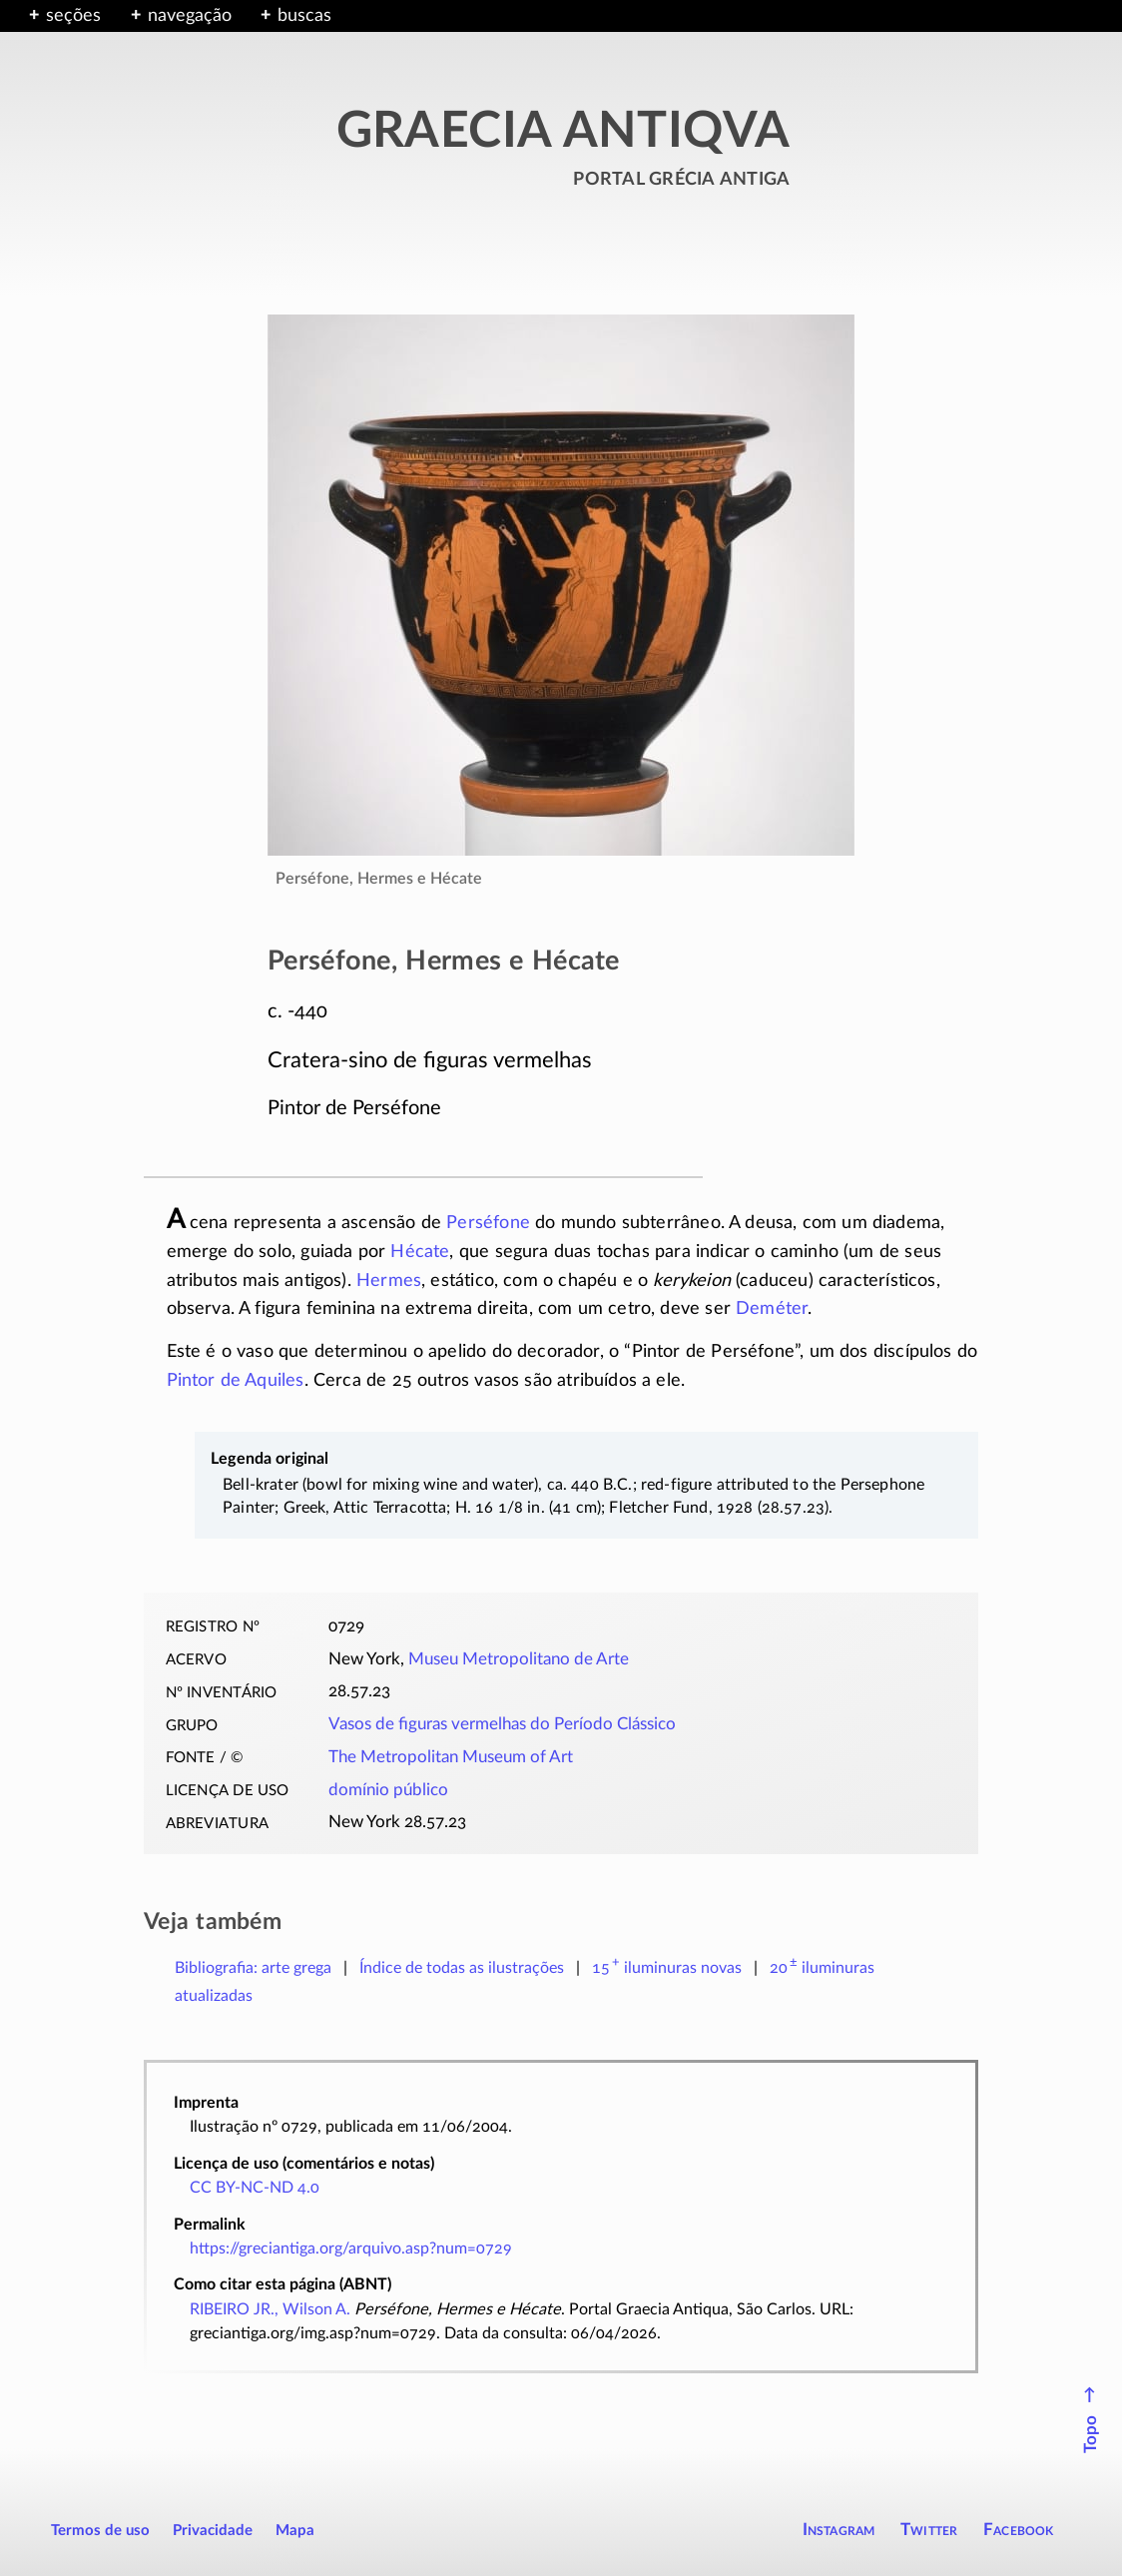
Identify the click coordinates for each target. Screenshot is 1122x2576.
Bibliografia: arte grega (253, 1968)
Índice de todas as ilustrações (461, 1968)
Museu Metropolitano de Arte (518, 1659)
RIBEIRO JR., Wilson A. (270, 2309)
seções (73, 16)
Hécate (419, 1252)
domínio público (388, 1790)
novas (667, 1968)
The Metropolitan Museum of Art (450, 1757)
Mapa (295, 2530)
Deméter (772, 1309)
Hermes (388, 1281)
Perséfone (488, 1223)
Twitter (928, 2529)
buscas (304, 16)
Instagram (839, 2529)
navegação (190, 16)
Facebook (1018, 2529)
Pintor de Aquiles (235, 1381)
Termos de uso (100, 2530)
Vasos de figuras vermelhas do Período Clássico (502, 1724)
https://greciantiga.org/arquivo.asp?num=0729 (351, 2248)
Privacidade (213, 2530)
